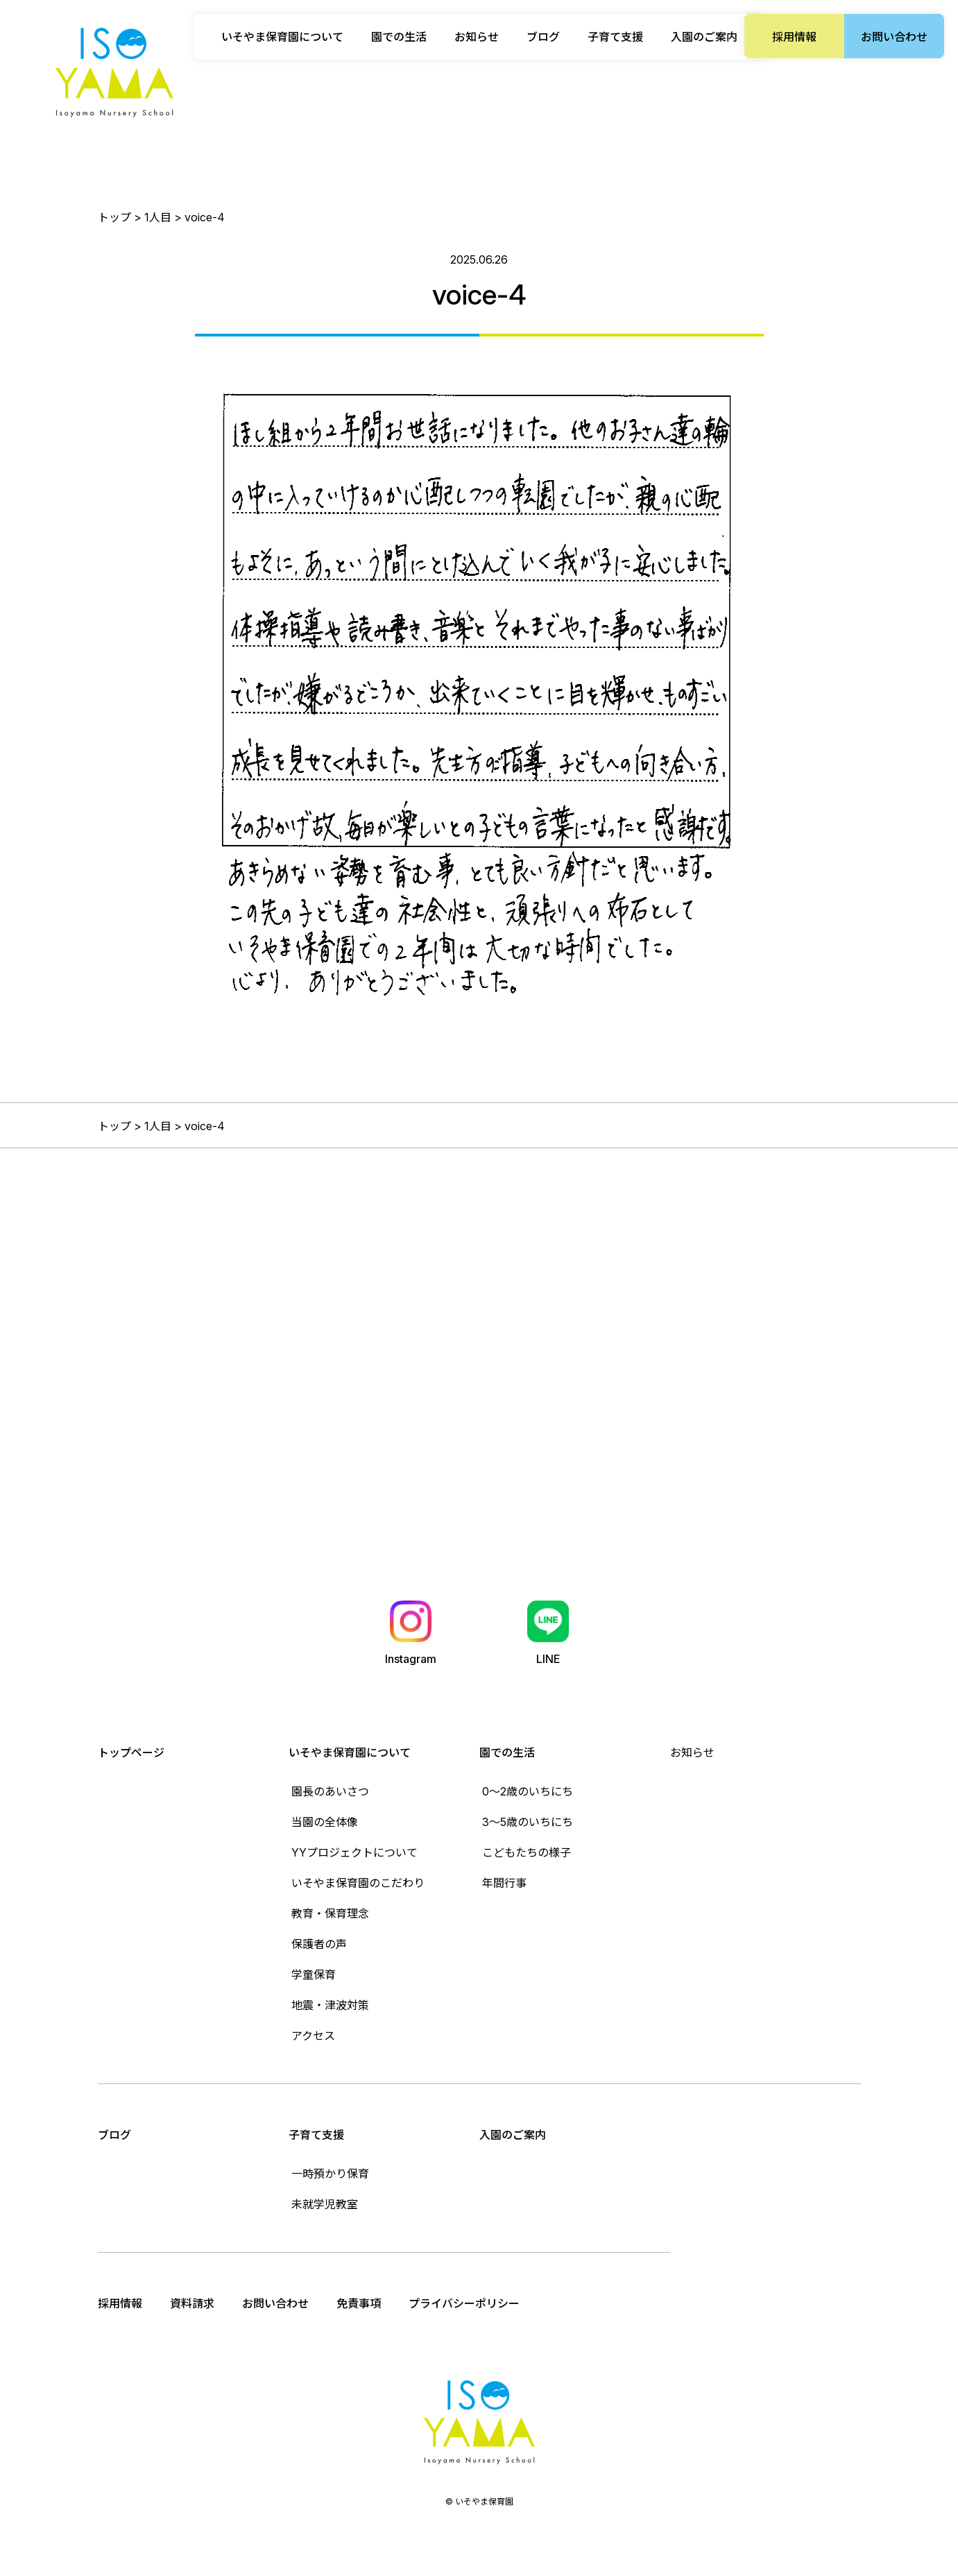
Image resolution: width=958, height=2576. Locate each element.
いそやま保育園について (350, 1752)
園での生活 (507, 1752)
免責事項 (358, 2303)
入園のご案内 (704, 37)
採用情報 (794, 37)
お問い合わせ (894, 37)
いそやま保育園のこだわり (358, 1883)
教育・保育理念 (330, 1913)
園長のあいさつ (330, 1791)
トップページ (131, 1752)
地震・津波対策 (330, 2005)
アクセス (313, 2035)
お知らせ (476, 37)
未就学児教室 (324, 2204)
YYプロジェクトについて (354, 1852)
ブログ (543, 37)
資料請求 (192, 2303)
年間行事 (504, 1883)
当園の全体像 (324, 1822)
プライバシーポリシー (464, 2303)
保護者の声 (319, 1944)
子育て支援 (316, 2135)
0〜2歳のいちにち (527, 1791)
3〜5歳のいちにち (527, 1822)
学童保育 (313, 1974)
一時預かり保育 (330, 2174)
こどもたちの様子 (526, 1852)
